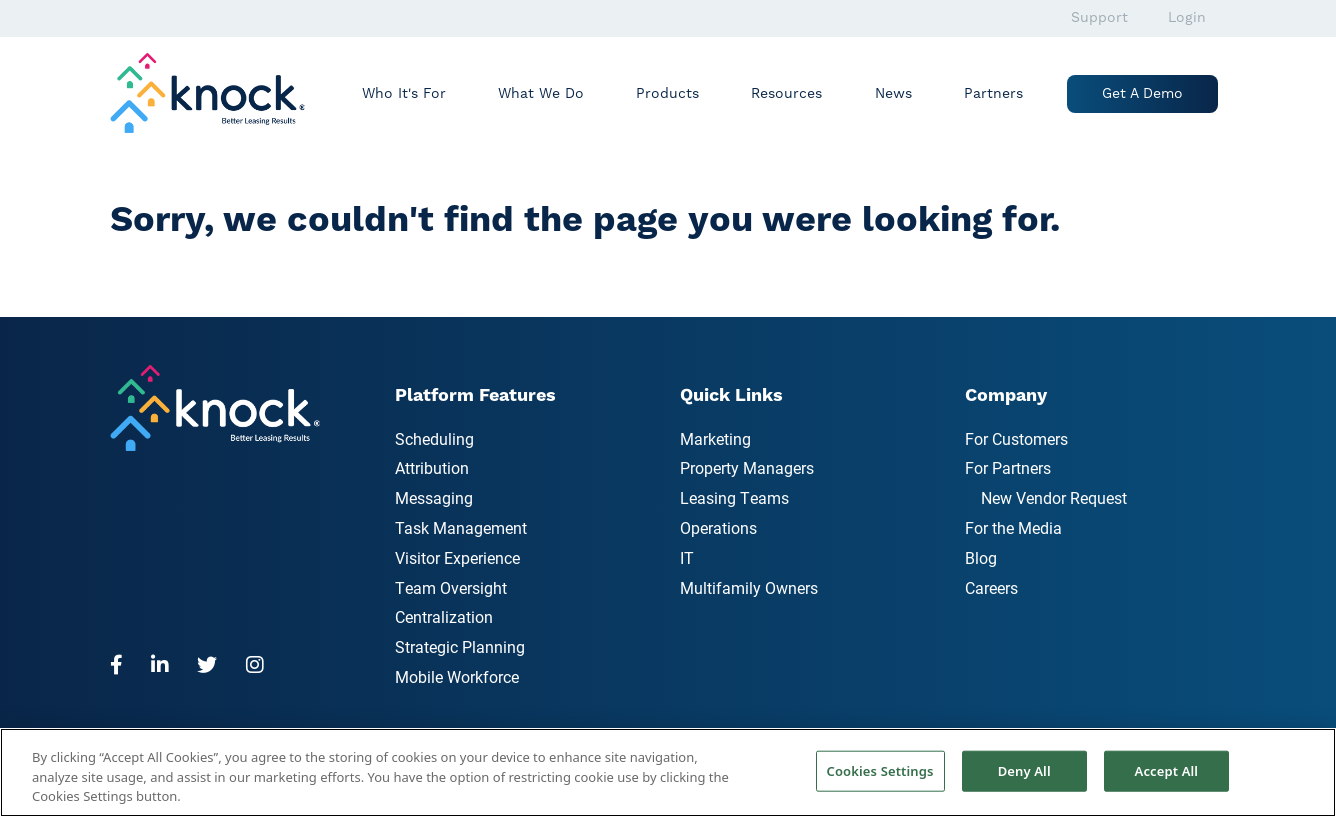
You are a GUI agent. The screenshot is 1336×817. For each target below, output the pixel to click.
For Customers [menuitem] (1016, 438)
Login (1187, 18)
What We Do (541, 94)
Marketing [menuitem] (715, 438)
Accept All (1167, 770)
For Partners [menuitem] (1008, 467)
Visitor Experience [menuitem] (457, 557)
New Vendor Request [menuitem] (1054, 497)
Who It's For (404, 94)
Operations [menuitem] (718, 527)
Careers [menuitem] (991, 587)
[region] (668, 772)
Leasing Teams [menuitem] (734, 497)
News (893, 94)
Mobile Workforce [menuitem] (457, 676)
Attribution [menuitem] (432, 467)
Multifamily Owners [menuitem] (749, 587)
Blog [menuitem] (981, 557)
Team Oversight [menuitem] (451, 587)
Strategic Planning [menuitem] (460, 646)
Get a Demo (1142, 94)
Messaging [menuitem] (434, 497)
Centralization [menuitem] (444, 616)
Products (667, 94)
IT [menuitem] (687, 557)
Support (1099, 18)
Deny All (1024, 770)
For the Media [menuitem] (1013, 527)
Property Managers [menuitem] (747, 467)
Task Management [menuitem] (461, 527)
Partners (993, 94)
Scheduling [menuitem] (434, 438)
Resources (786, 94)
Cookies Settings (880, 770)
